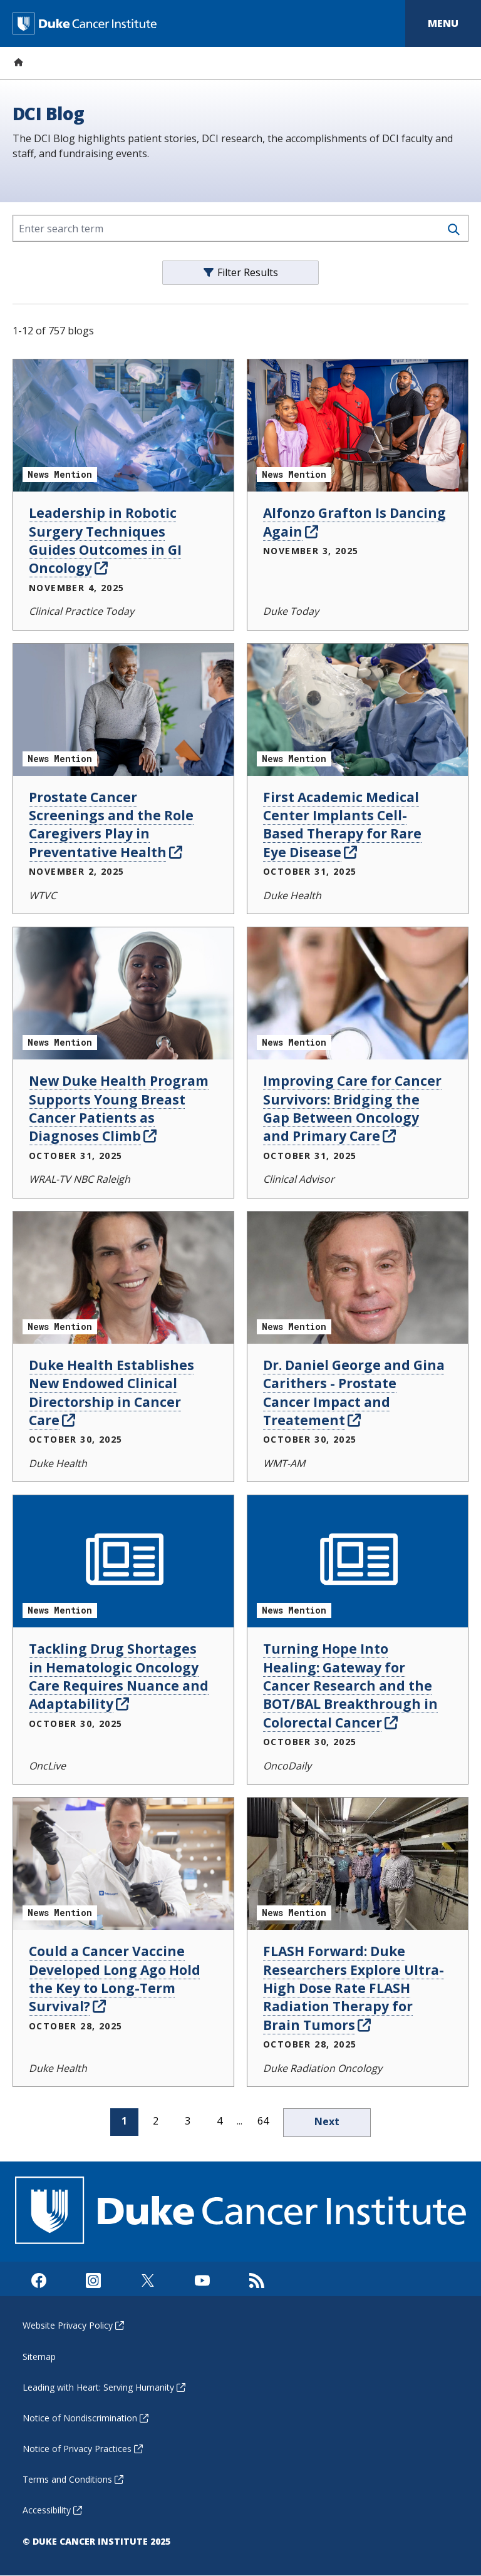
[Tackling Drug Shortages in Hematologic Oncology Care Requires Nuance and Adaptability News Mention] (123, 1561)
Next (326, 2121)
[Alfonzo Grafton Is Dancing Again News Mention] (357, 425)
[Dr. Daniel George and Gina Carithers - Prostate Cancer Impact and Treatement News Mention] (357, 1278)
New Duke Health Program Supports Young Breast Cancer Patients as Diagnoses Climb (119, 1108)
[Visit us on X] (147, 2279)
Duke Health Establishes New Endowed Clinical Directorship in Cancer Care (111, 1392)
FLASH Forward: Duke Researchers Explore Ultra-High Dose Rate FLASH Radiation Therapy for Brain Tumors (353, 1988)
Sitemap (39, 2356)
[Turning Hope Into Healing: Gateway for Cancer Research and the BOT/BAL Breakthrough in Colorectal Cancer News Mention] (357, 1561)
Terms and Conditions (73, 2479)
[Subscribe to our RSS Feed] (256, 2279)
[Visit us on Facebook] (38, 2279)
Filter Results (241, 272)
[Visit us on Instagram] (93, 2279)
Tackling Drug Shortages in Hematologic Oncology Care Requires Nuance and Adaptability (119, 1676)
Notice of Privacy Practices (83, 2449)
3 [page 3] (187, 2121)
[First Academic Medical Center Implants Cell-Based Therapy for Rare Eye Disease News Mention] (357, 710)
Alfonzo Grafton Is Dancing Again (354, 522)
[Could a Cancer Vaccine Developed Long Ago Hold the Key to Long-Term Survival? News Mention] (123, 1864)
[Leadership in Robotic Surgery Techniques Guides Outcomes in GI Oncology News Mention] (123, 425)
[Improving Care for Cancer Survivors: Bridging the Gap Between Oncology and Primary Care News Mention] (357, 993)
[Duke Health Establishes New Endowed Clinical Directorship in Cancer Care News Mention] (123, 1278)
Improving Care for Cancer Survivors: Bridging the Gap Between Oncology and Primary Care (352, 1108)
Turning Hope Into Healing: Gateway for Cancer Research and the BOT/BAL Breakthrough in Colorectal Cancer (350, 1685)
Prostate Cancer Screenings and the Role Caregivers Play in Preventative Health (111, 824)
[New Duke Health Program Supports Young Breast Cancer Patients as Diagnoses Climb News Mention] (123, 993)
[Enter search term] (240, 228)
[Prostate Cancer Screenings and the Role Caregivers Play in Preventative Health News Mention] (123, 710)
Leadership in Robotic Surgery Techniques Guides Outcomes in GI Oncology (105, 540)
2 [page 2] (155, 2121)
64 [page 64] (263, 2121)
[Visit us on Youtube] (202, 2279)
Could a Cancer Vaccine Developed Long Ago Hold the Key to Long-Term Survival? (114, 1978)
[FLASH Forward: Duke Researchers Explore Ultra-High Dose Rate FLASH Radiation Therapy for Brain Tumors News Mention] (357, 1864)
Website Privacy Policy (73, 2325)
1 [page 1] (124, 2121)
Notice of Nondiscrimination (85, 2418)
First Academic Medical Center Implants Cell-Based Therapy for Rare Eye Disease (342, 824)
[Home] (18, 62)
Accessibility (52, 2510)
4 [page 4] (219, 2121)
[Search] (454, 229)
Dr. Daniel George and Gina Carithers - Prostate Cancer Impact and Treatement (354, 1392)
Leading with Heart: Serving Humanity (104, 2387)
